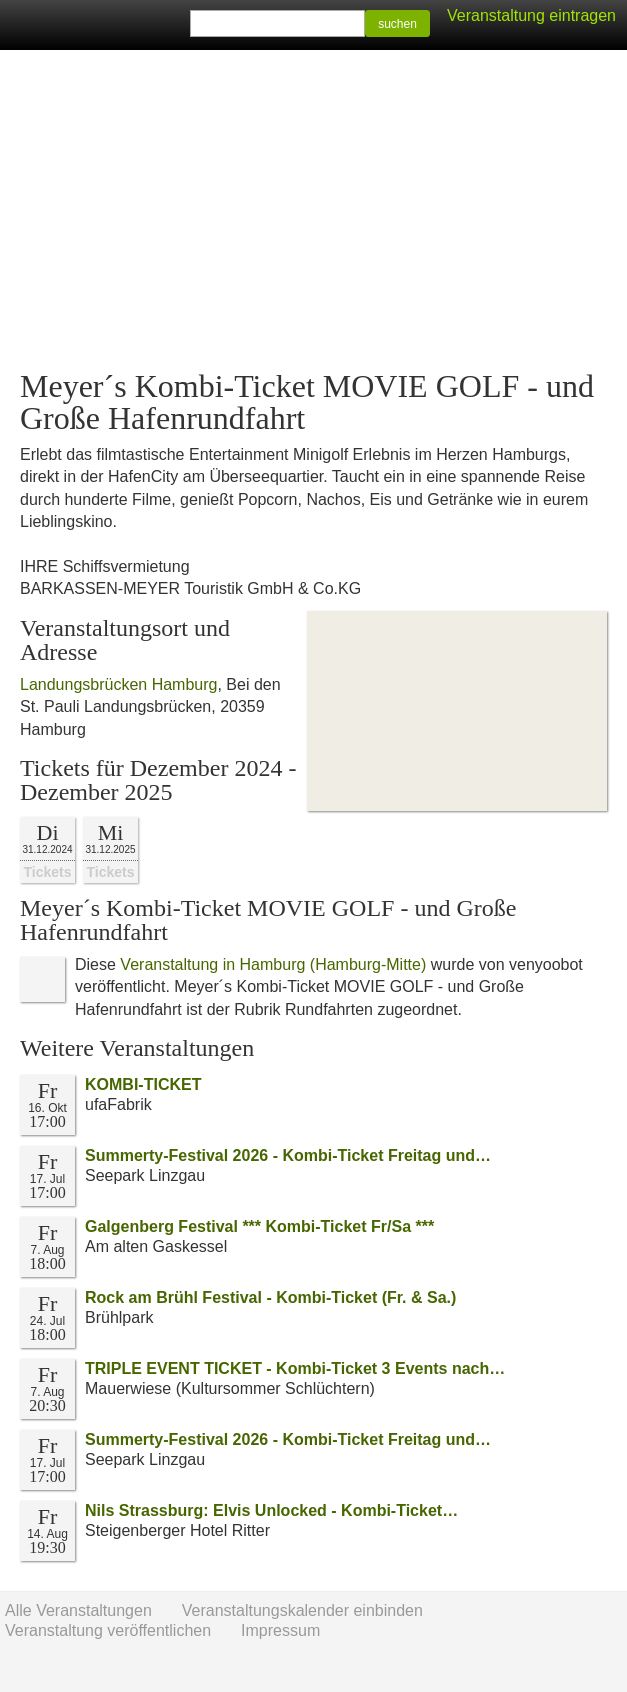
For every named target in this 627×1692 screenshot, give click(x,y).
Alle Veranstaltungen (78, 1610)
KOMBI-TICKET (143, 1084)
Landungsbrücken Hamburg (118, 684)
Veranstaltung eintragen (531, 15)
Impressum (280, 1630)
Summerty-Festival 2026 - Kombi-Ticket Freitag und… (288, 1155)
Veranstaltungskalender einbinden (302, 1610)
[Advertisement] (313, 210)
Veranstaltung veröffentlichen (108, 1630)
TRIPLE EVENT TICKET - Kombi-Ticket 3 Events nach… (295, 1368)
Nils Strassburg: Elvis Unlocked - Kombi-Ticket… (271, 1510)
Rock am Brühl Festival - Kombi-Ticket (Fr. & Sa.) (270, 1297)
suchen (397, 24)
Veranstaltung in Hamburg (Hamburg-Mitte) (273, 964)
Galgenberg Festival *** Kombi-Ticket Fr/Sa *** (259, 1226)
